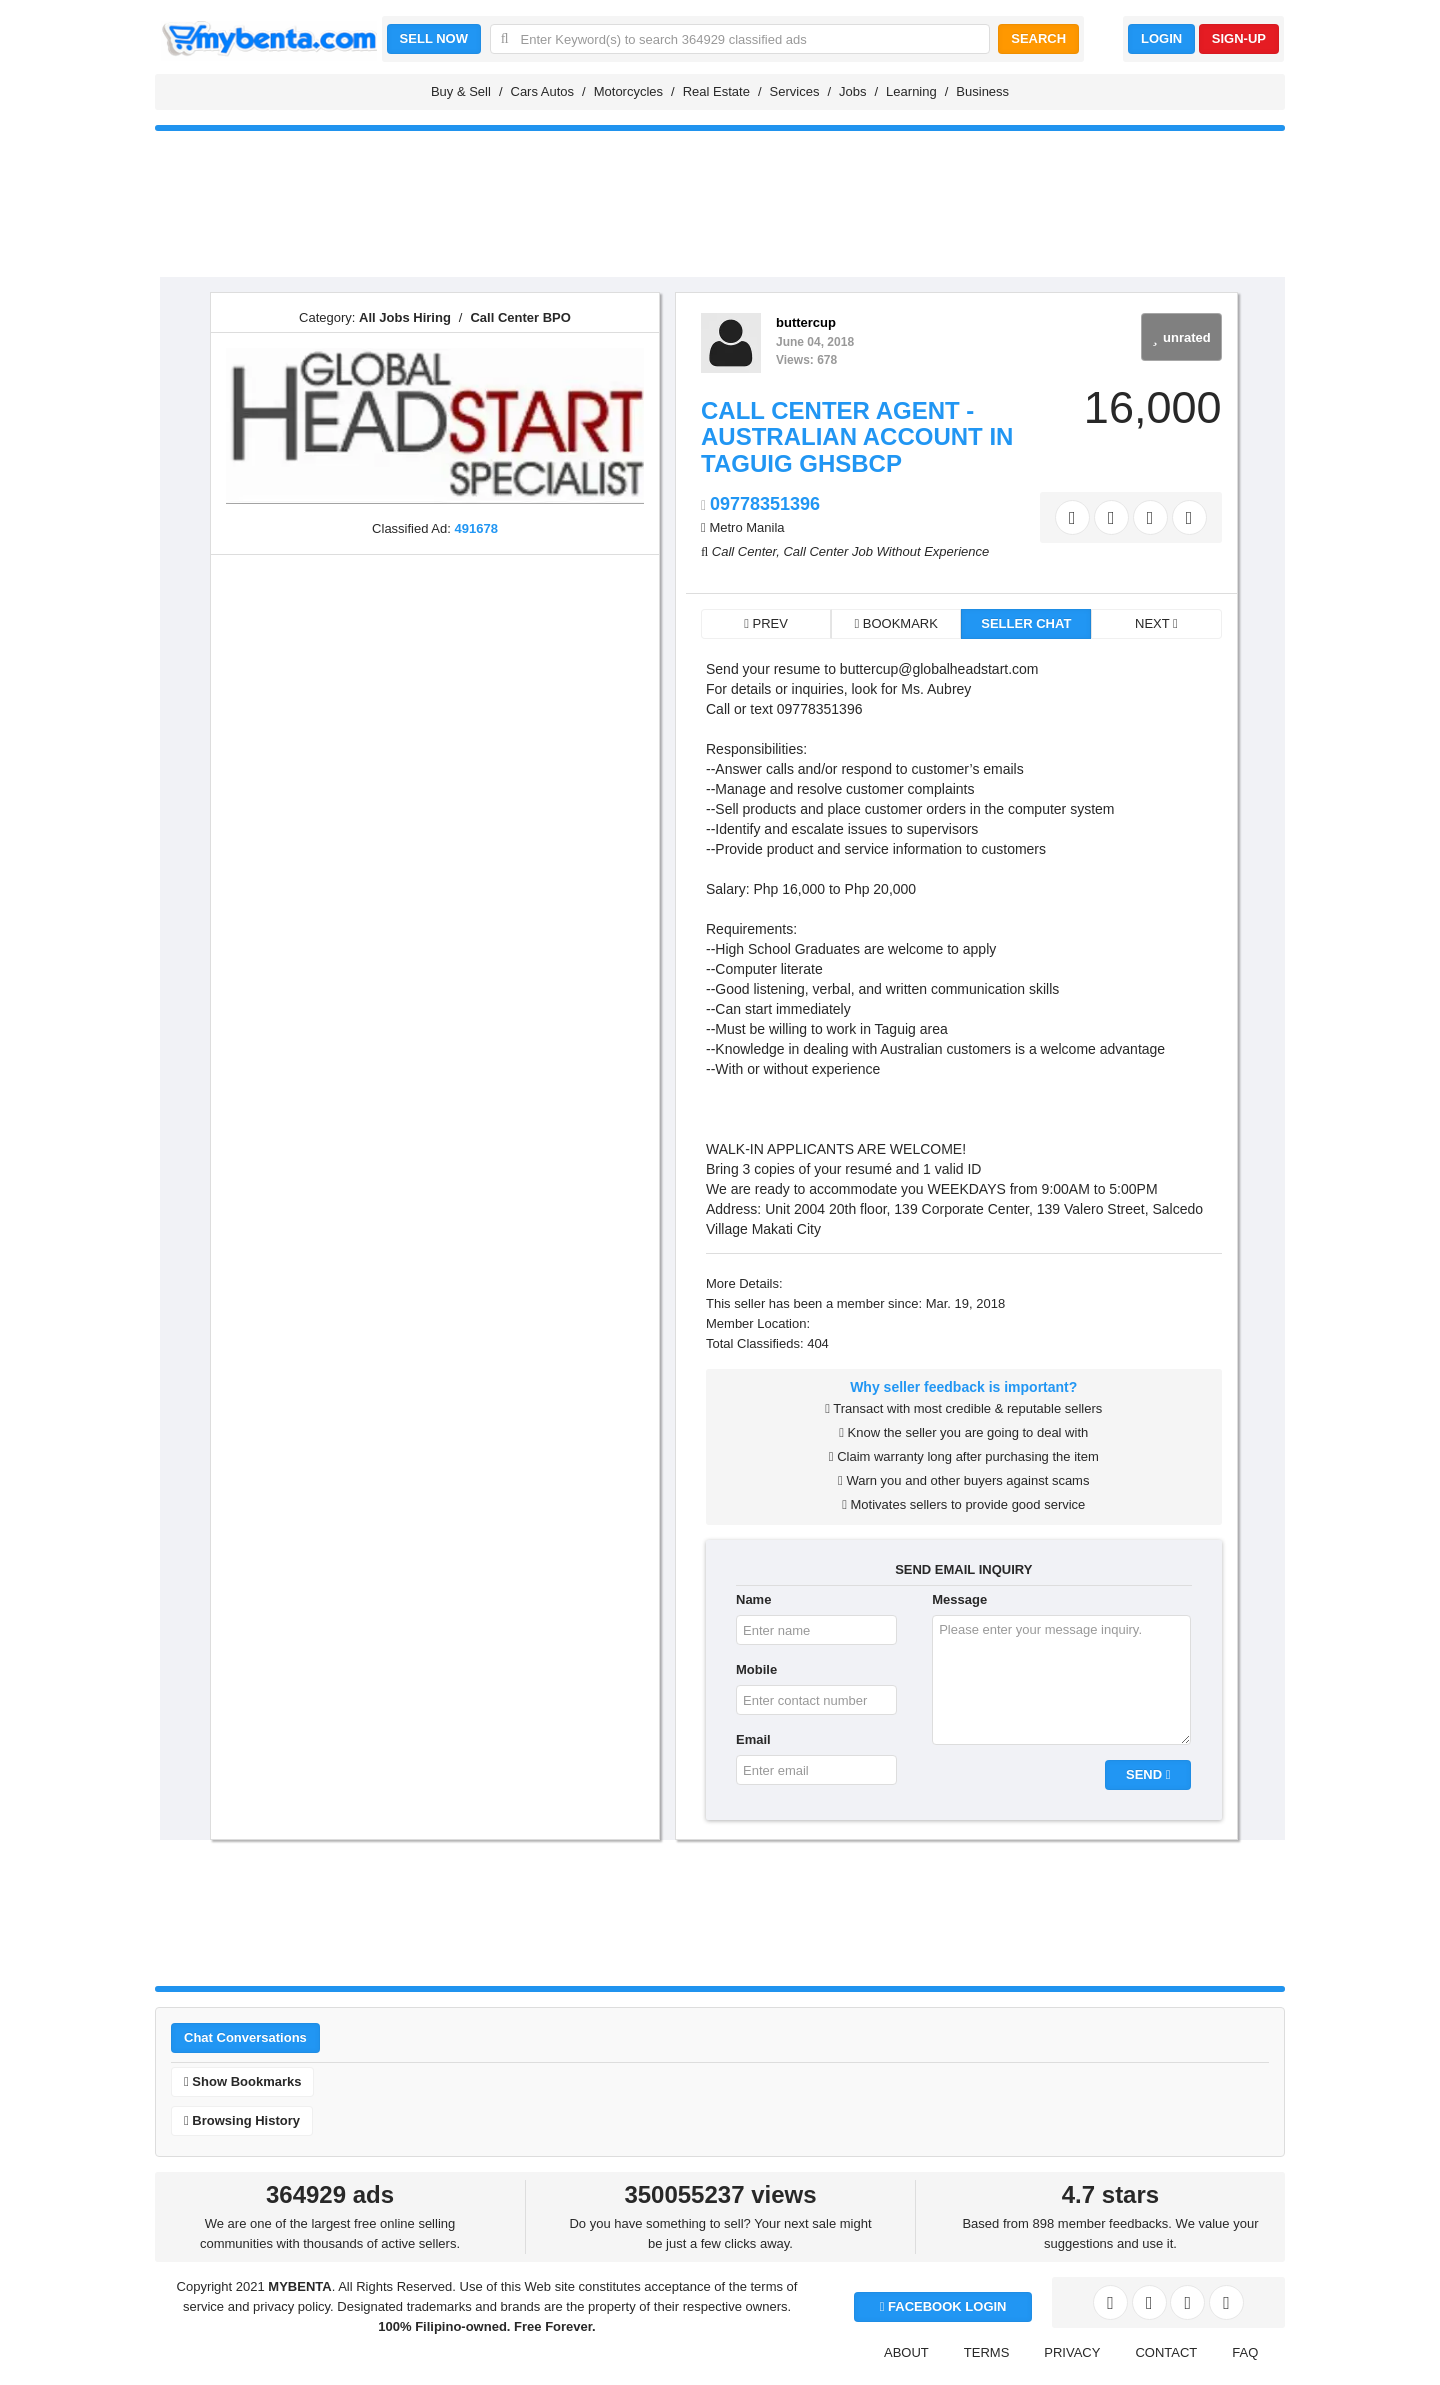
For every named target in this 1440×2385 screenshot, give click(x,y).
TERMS (987, 2352)
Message (959, 1599)
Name (753, 1599)
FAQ (1245, 2352)
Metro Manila (746, 527)
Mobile (756, 1669)
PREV (766, 623)
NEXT (1156, 623)
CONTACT (1166, 2352)
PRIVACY (1072, 2352)
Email (753, 1739)
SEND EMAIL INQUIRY (963, 1569)
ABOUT (906, 2352)
